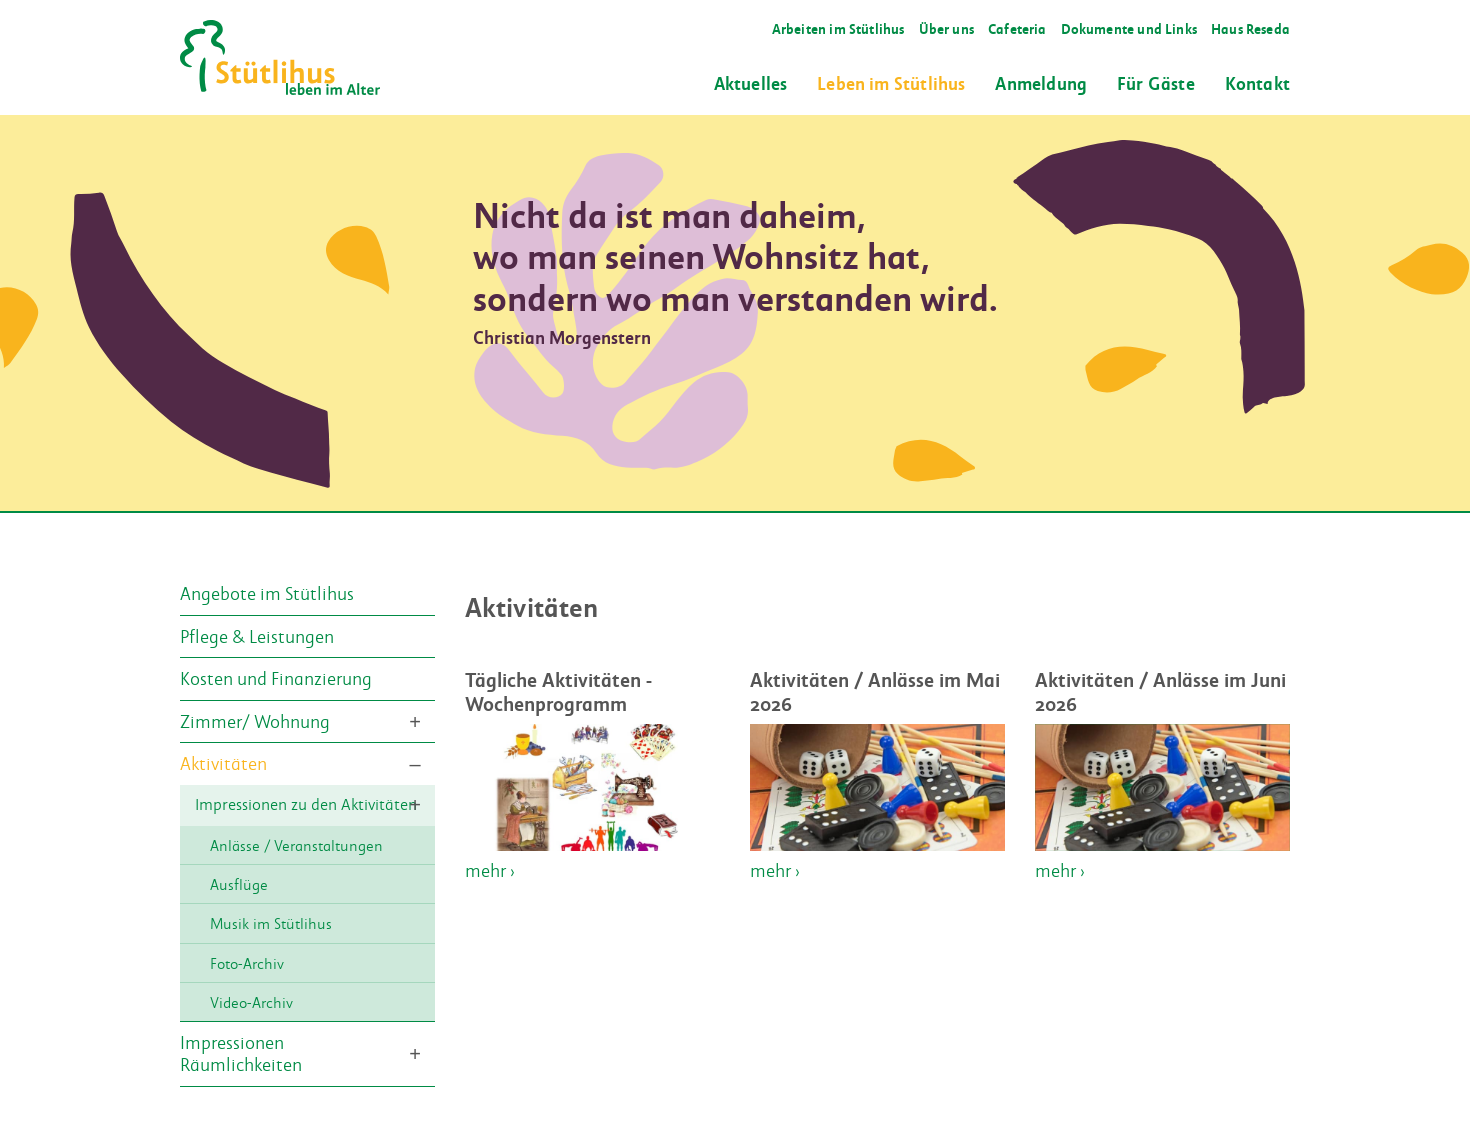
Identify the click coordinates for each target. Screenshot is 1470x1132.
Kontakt (1257, 83)
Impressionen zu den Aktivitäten (306, 804)
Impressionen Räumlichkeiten (241, 1054)
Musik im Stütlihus (271, 924)
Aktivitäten (223, 763)
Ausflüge (239, 884)
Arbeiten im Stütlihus (838, 28)
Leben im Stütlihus (891, 83)
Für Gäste (1156, 83)
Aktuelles (751, 83)
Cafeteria (1017, 28)
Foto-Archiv (247, 963)
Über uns (946, 28)
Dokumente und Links (1129, 28)
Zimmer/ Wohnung (255, 721)
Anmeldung (1041, 83)
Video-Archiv (251, 1002)
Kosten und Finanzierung (276, 678)
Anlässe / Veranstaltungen (296, 845)
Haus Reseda (1250, 28)
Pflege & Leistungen (257, 636)
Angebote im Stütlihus (267, 593)
